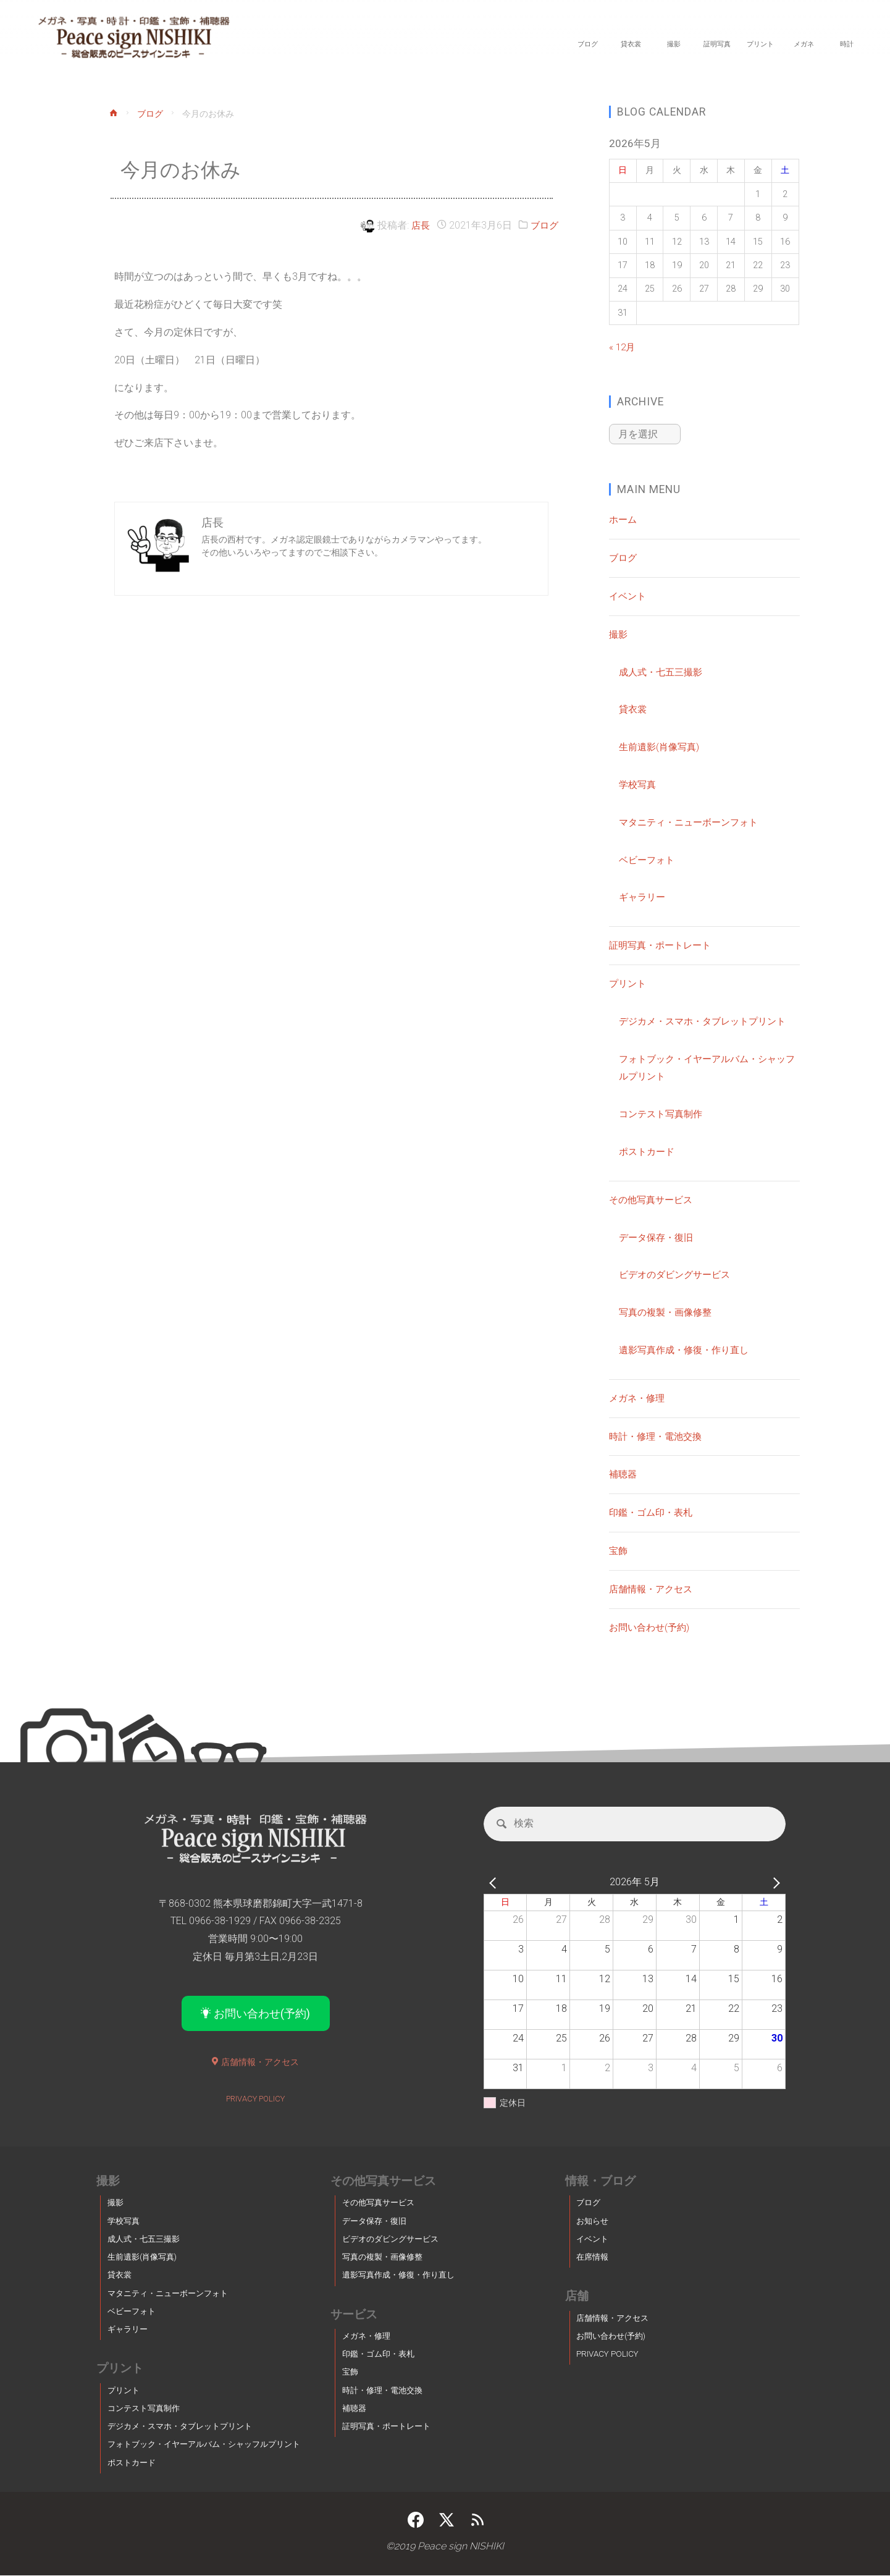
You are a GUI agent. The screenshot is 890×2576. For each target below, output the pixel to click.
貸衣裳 (634, 708)
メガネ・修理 (638, 1397)
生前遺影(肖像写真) (661, 745)
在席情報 (592, 2258)
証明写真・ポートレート (663, 944)
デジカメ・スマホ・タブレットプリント (708, 1020)
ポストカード (648, 1150)
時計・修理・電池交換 (658, 1435)
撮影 (619, 633)
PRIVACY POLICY (255, 2100)
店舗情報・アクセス (653, 1588)
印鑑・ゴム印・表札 (653, 1511)
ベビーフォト (648, 858)
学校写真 (638, 783)
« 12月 (623, 347)
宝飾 (619, 1549)
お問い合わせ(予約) (651, 1626)
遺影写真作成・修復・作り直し (688, 1348)
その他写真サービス (653, 1198)
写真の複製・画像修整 (668, 1311)
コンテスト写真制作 (663, 1112)
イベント (629, 595)
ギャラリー (643, 896)
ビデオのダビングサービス (678, 1273)
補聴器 (624, 1473)
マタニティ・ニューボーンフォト (693, 821)
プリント (629, 982)
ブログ (151, 114)
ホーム (624, 518)
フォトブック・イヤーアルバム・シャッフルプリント (203, 2445)
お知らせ (592, 2221)
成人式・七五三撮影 (663, 671)
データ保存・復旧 (658, 1236)
